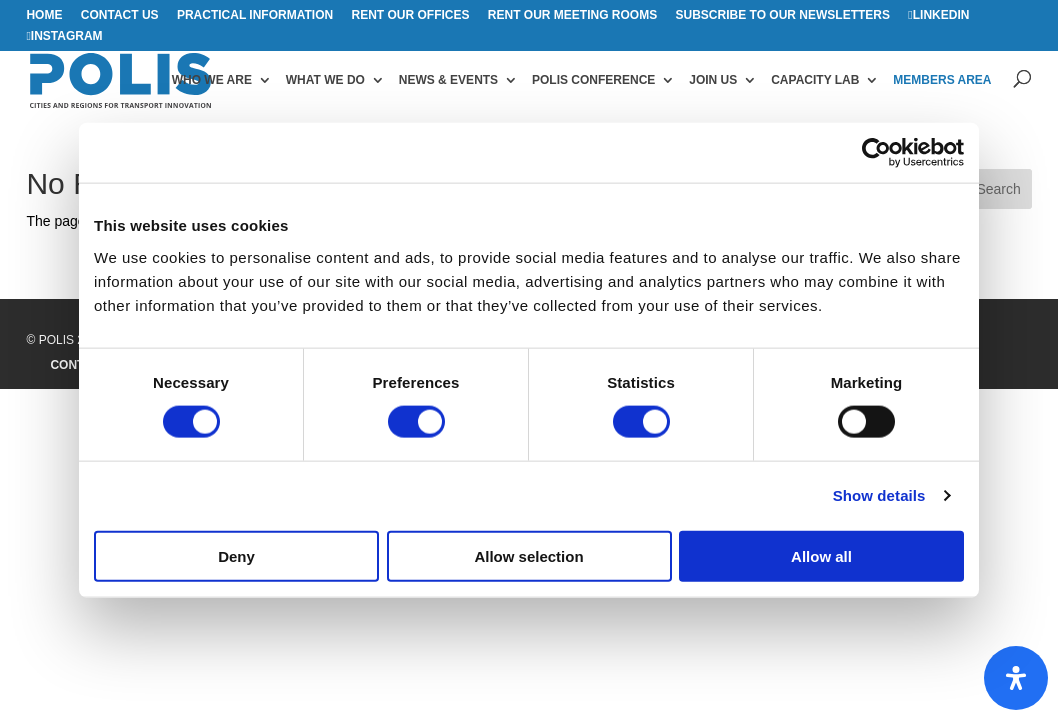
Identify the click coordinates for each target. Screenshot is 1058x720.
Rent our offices (410, 15)
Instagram (67, 36)
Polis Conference (593, 80)
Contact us (120, 15)
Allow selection (528, 555)
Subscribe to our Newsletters (783, 15)
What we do (325, 80)
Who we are (212, 80)
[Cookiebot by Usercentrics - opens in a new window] (876, 153)
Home (44, 15)
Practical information (255, 15)
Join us (713, 80)
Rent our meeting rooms (572, 15)
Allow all (821, 555)
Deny (236, 555)
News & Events (448, 80)
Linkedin (941, 15)
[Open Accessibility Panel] (1016, 678)
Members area (942, 80)
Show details (879, 495)
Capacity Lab (815, 80)
